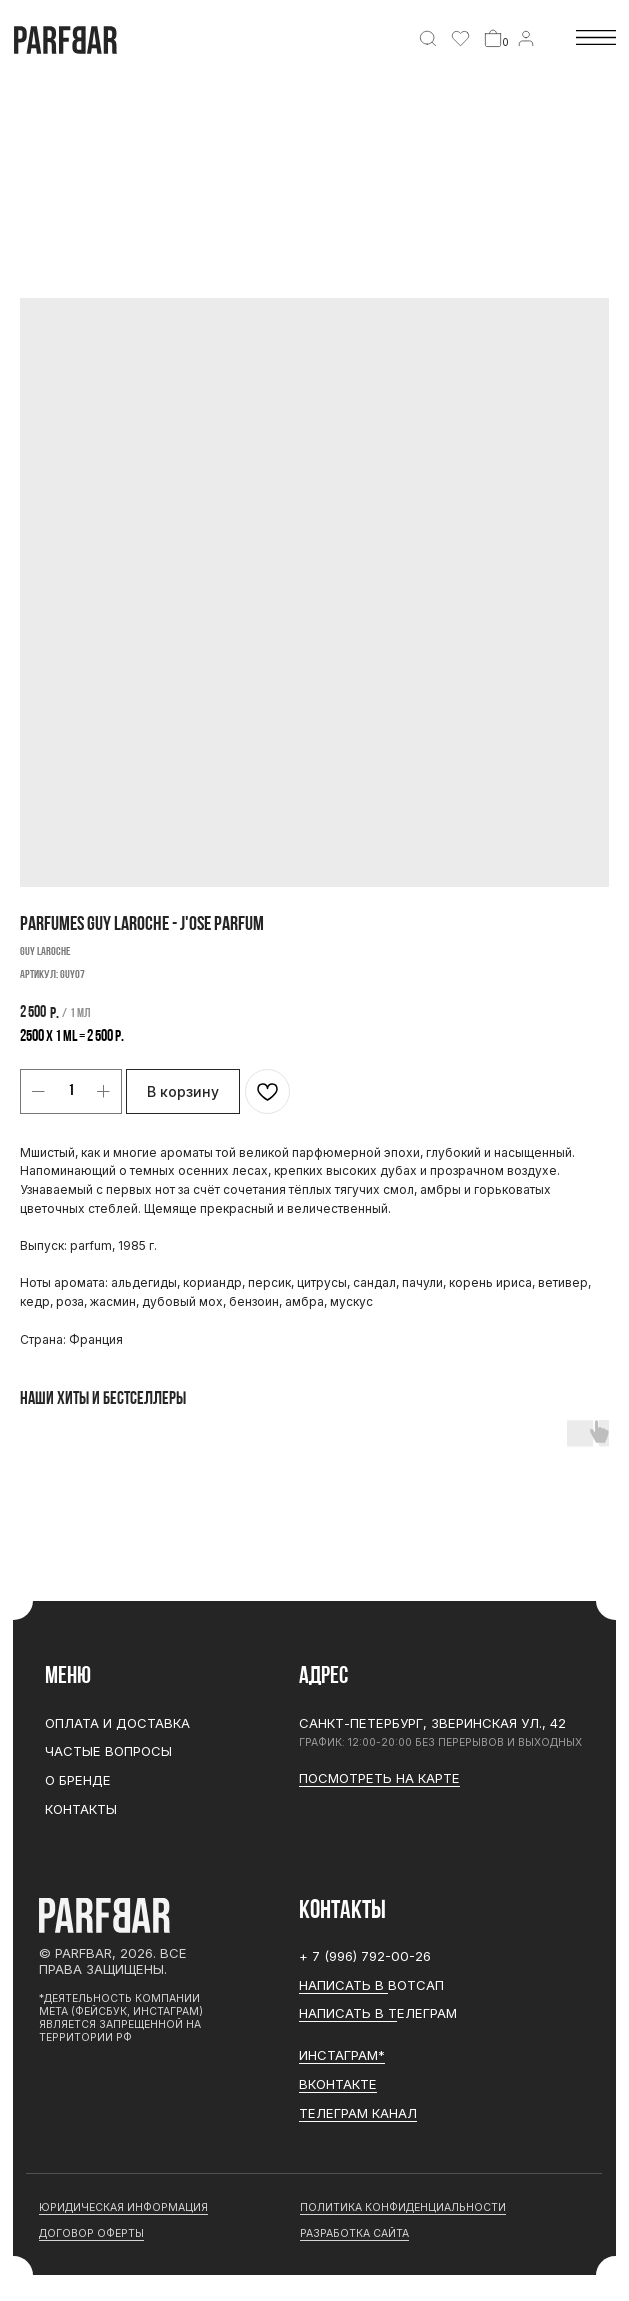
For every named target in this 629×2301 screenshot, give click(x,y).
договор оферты (91, 2233)
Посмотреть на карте (379, 1778)
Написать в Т (348, 2013)
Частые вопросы (108, 1751)
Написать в (343, 1985)
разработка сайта (354, 2233)
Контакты (81, 1809)
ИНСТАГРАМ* (342, 2055)
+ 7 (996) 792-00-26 (365, 1956)
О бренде (78, 1780)
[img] (428, 39)
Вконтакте (338, 2084)
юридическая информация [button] (123, 2207)
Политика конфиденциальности (403, 2207)
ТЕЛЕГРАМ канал (358, 2113)
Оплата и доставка (117, 1723)
